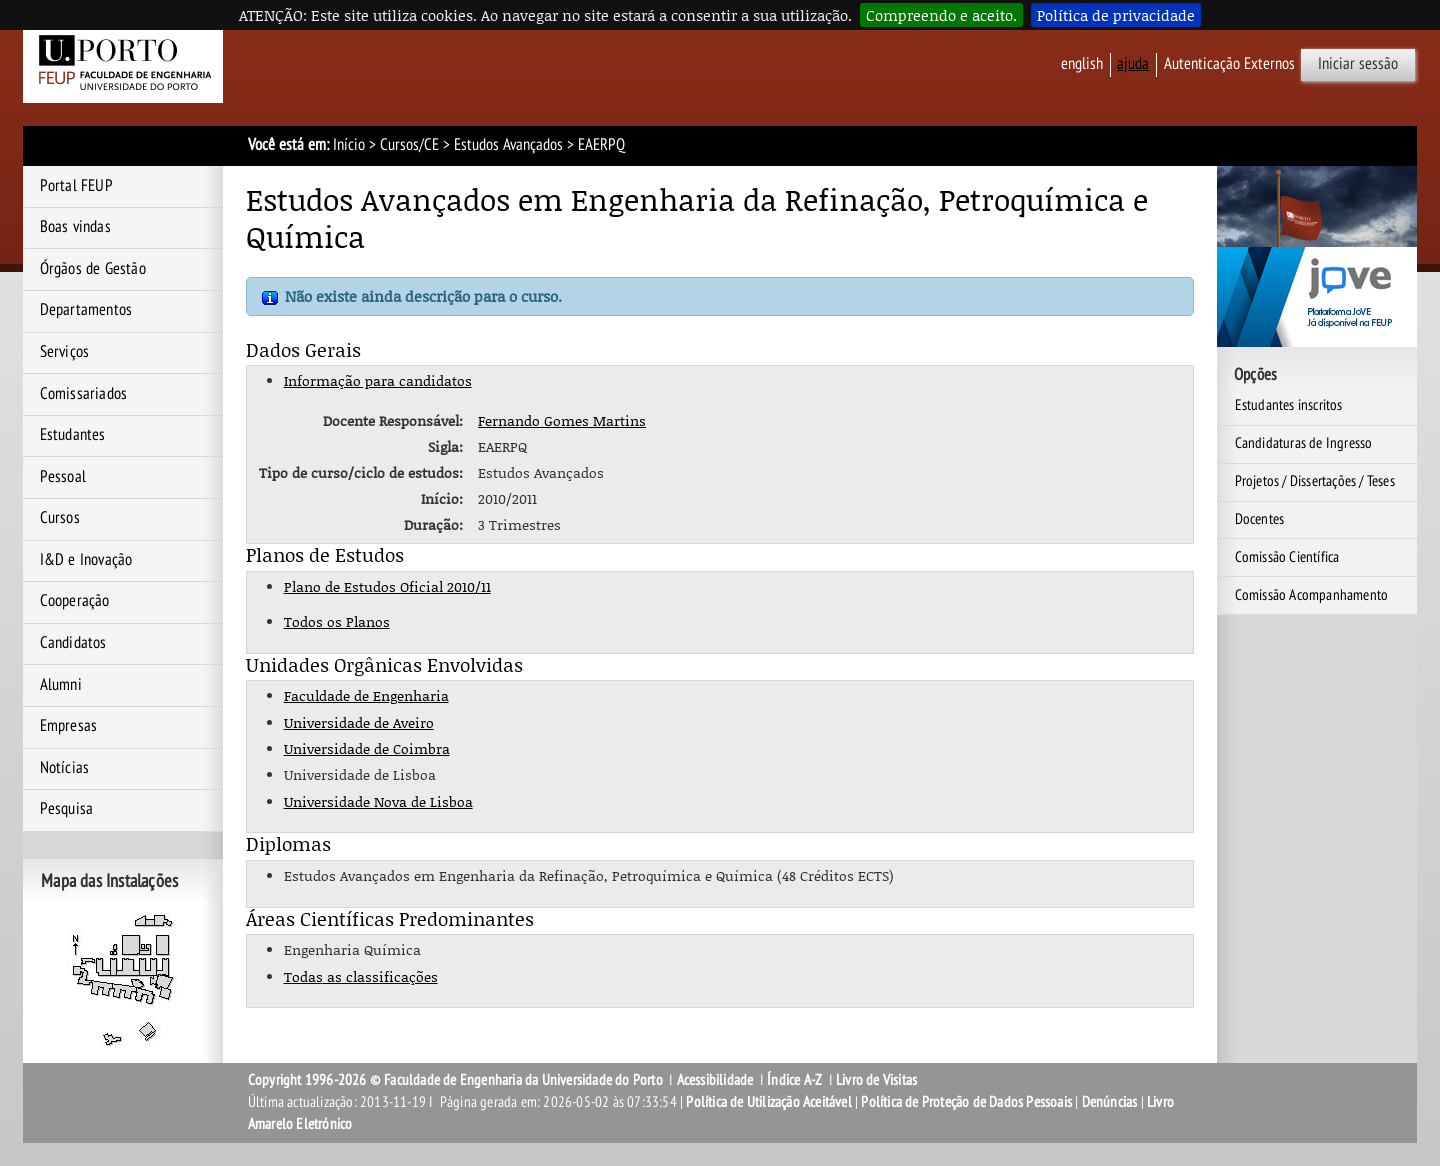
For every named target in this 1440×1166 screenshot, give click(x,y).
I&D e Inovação (86, 560)
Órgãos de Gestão (93, 269)
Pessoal (63, 477)
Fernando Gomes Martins (562, 420)
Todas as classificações (361, 976)
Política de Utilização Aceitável (768, 1102)
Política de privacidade (1116, 15)
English (1082, 64)
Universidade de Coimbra (367, 748)
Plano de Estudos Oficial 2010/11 (387, 586)
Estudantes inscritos (1289, 405)
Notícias (65, 768)
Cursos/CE (409, 145)
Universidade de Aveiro (359, 722)
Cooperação (75, 601)
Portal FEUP (76, 186)
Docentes (1260, 519)
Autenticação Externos (1229, 64)
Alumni (61, 685)
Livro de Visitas (876, 1080)
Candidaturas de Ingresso (1304, 443)
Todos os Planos (337, 621)
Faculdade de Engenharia (366, 695)
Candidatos (73, 643)
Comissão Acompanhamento (1312, 595)
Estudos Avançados (508, 145)
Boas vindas (75, 227)
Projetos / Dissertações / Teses (1315, 481)
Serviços (65, 352)
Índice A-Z (794, 1080)
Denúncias (1110, 1102)
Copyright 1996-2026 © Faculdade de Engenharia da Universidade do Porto (455, 1080)
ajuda (1133, 64)
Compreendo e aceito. (941, 15)
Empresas (69, 726)
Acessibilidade (715, 1080)
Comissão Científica (1287, 557)
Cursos (60, 518)
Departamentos (86, 310)
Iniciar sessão (1358, 64)
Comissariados (84, 394)
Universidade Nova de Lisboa (378, 801)
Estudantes (73, 435)
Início (349, 145)
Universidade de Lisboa (360, 774)
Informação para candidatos (378, 380)
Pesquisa (67, 809)
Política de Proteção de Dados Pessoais (966, 1102)
